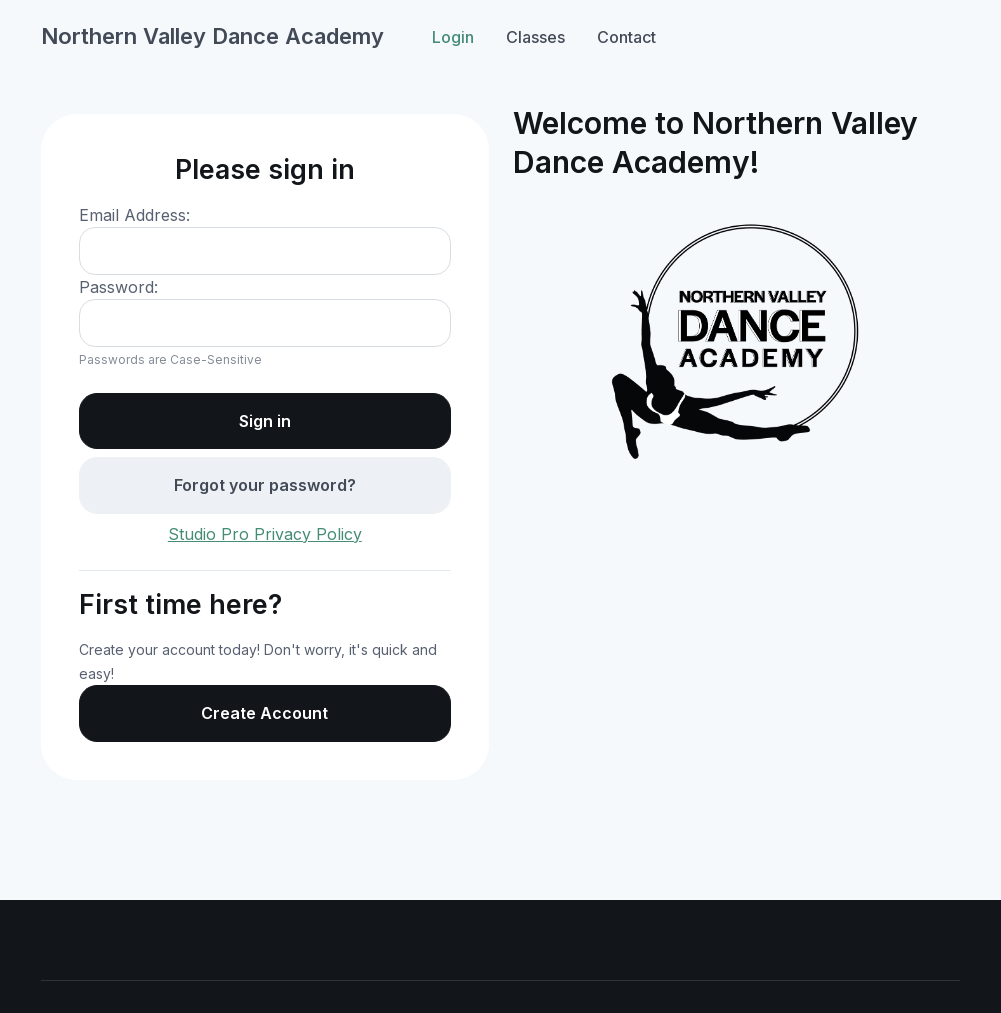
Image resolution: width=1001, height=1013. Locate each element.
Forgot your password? (265, 485)
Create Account (264, 713)
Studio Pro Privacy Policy (265, 534)
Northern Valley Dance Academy (212, 36)
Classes (535, 37)
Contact (626, 37)
